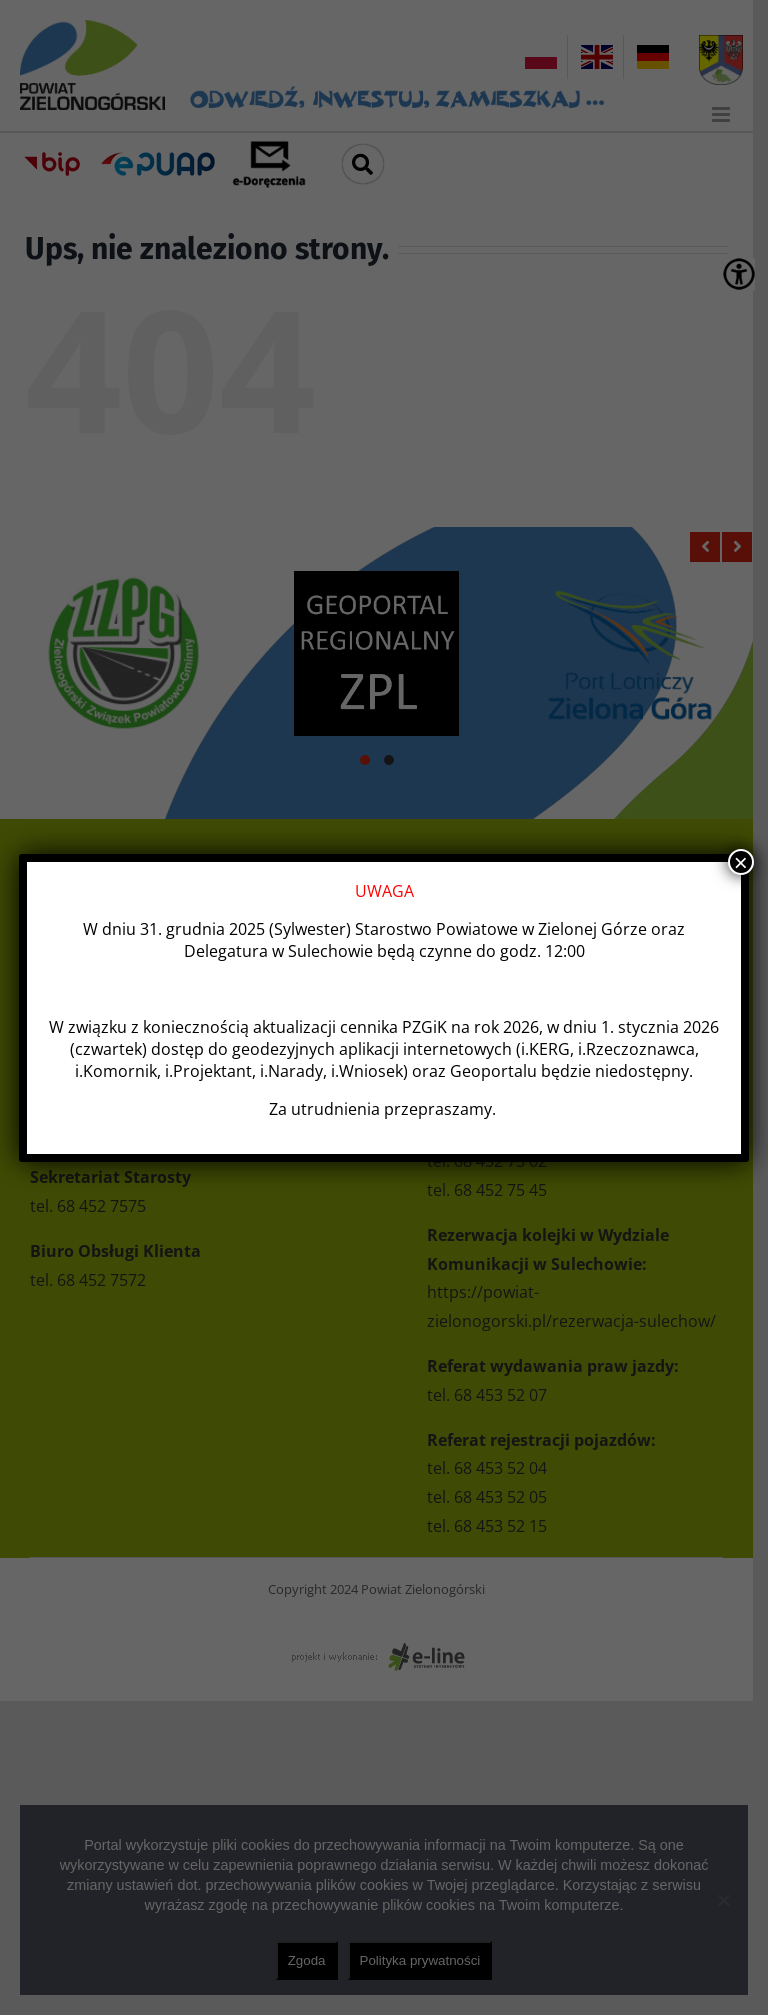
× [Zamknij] (741, 862)
